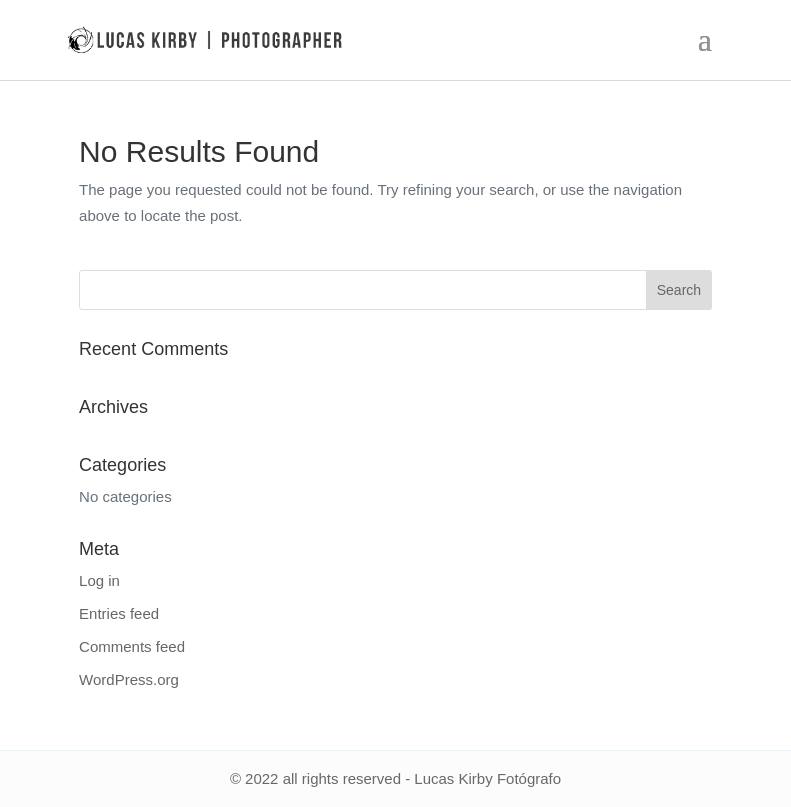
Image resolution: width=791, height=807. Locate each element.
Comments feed (132, 646)
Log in (99, 580)
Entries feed (119, 613)
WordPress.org (129, 679)
